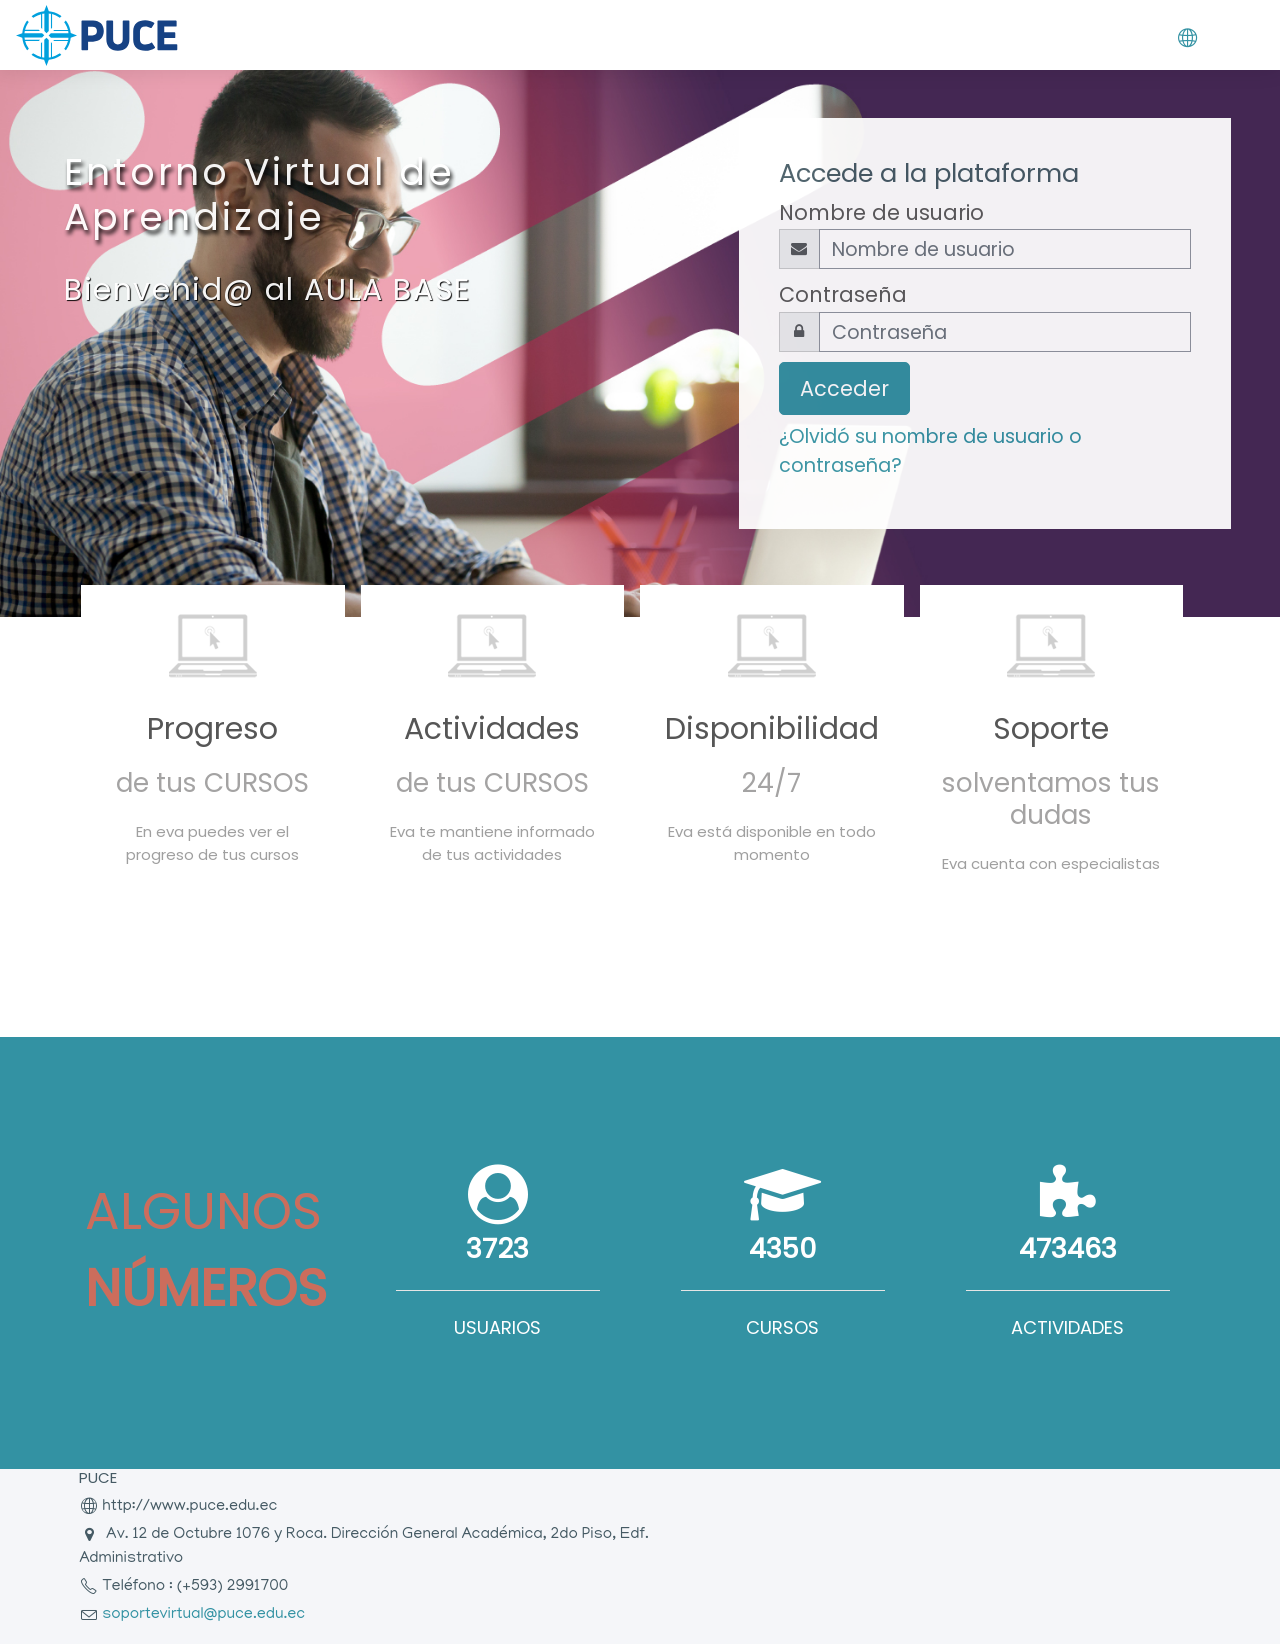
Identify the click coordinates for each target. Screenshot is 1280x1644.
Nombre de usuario (881, 212)
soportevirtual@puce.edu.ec (203, 1615)
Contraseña (843, 294)
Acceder (844, 388)
